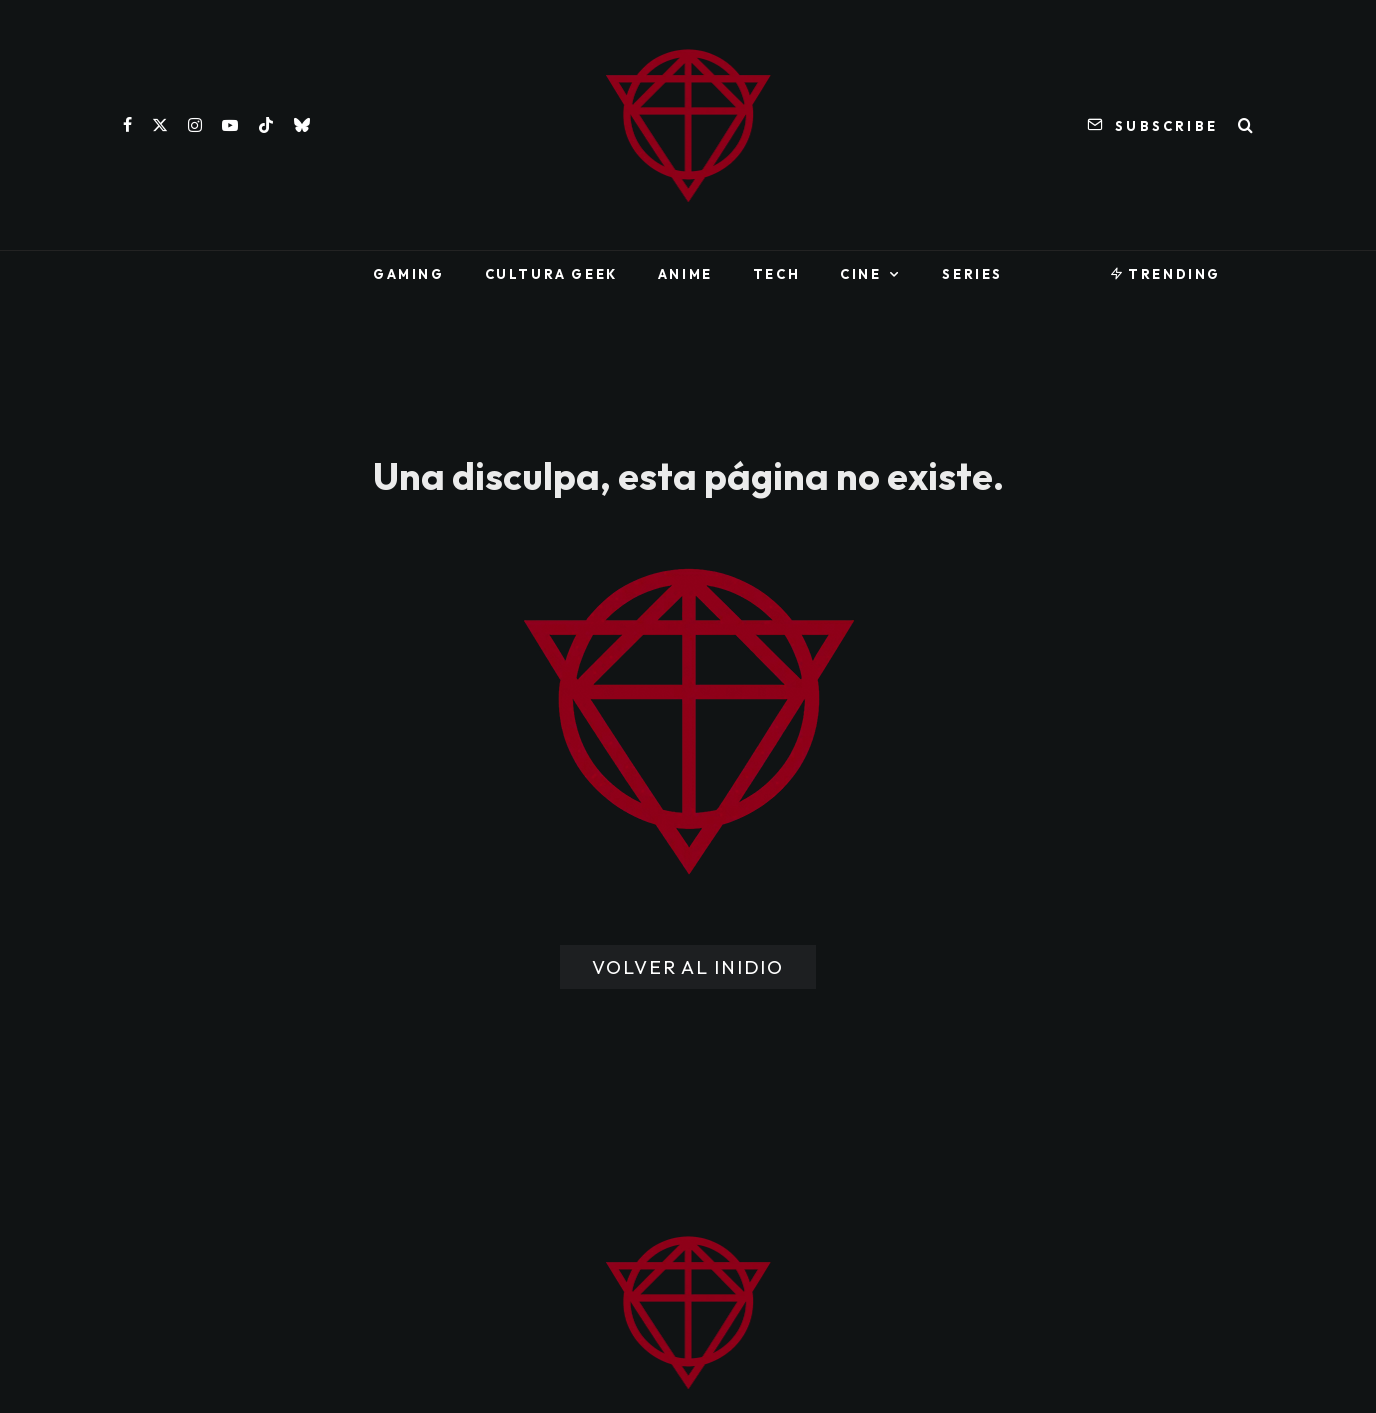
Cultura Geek (551, 274)
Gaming (409, 274)
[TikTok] (266, 125)
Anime (685, 274)
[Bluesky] (302, 125)
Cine (860, 274)
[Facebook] (127, 125)
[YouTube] (230, 125)
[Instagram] (195, 125)
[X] (160, 125)
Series (972, 274)
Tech (776, 274)
